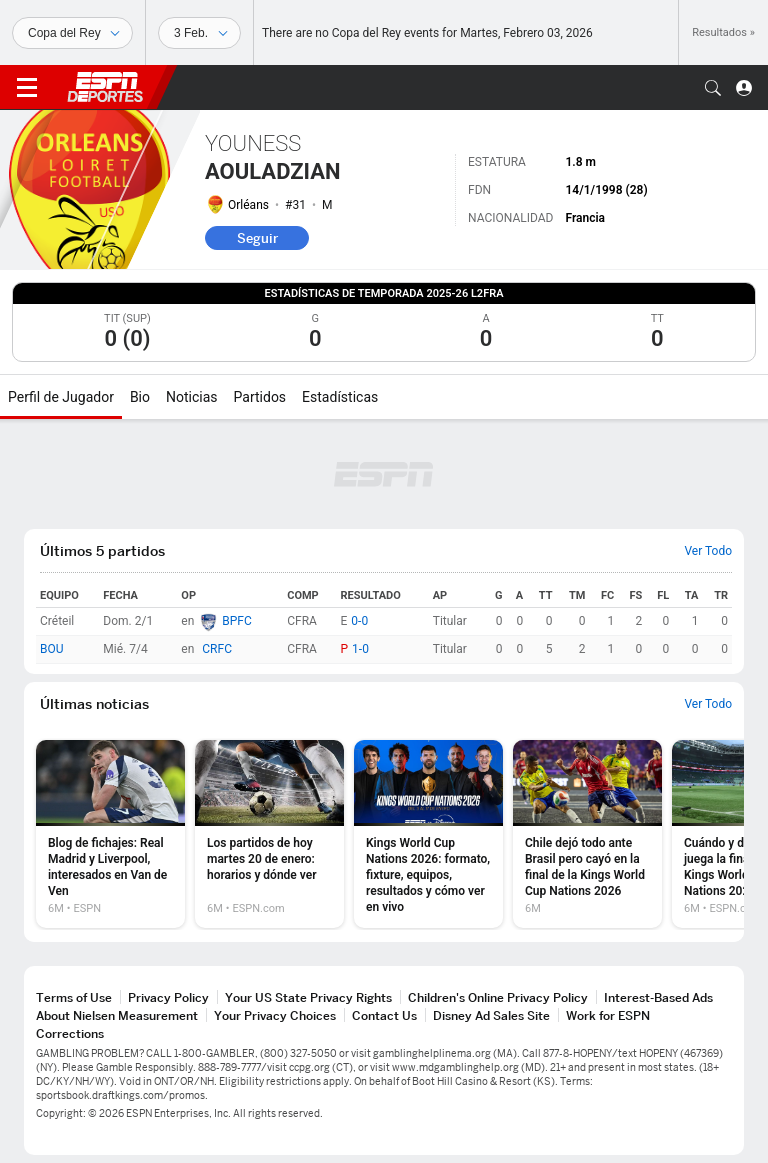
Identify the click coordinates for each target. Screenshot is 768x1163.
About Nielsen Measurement (117, 1015)
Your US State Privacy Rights (308, 997)
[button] (713, 88)
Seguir (257, 238)
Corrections (70, 1033)
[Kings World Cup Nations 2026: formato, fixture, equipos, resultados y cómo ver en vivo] (428, 834)
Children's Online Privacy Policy (498, 997)
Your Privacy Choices (275, 1015)
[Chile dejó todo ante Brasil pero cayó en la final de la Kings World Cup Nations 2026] (587, 834)
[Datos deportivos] (199, 33)
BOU (52, 649)
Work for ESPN (608, 1015)
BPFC (237, 621)
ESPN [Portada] (105, 87)
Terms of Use (74, 997)
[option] (110, 834)
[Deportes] (72, 33)
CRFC (217, 649)
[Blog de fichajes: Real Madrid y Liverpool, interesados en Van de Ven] (110, 834)
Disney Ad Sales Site (491, 1015)
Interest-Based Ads (658, 997)
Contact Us (384, 1015)
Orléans (248, 205)
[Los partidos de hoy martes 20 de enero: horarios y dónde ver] (269, 834)
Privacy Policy (168, 997)
